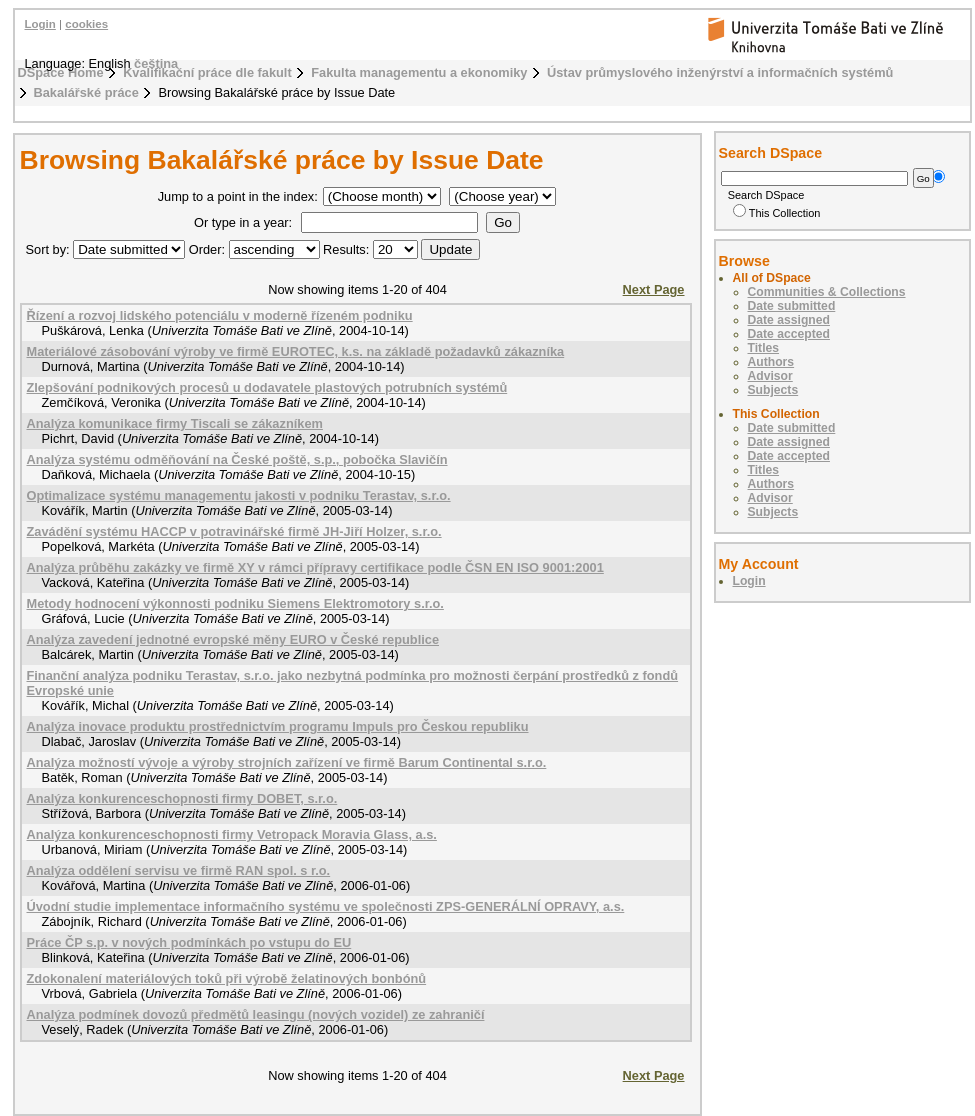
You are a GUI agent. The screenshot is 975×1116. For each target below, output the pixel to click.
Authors (771, 362)
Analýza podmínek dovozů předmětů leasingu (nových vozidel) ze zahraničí (256, 1014)
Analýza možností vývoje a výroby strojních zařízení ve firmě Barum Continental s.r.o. (287, 762)
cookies (86, 24)
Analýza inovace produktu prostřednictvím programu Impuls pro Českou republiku (278, 726)
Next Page (654, 289)
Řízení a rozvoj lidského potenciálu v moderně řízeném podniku (220, 315)
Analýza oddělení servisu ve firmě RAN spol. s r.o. (179, 870)
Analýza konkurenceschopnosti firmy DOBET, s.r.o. (182, 798)
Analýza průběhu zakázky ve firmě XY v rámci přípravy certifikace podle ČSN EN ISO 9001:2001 (315, 567)
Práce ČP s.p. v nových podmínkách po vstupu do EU (189, 942)
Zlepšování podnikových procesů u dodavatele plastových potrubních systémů (267, 387)
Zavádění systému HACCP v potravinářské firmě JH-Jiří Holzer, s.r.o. (234, 531)
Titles (764, 348)
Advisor (770, 376)
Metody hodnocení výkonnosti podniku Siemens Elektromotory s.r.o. (235, 603)
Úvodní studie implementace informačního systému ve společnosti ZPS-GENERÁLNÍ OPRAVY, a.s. (326, 906)
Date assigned (789, 320)
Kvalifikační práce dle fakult (207, 72)
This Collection (777, 213)
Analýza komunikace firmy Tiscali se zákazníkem (175, 423)
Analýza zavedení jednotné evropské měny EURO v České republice (233, 639)
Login (40, 24)
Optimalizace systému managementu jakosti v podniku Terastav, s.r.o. (239, 495)
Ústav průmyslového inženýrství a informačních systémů (720, 72)
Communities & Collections (827, 292)
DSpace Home (61, 72)
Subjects (773, 390)
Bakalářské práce (86, 92)
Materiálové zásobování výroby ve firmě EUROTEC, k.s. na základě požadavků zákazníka (296, 351)
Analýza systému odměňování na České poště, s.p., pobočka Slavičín (237, 459)
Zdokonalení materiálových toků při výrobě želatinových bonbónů (227, 978)
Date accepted (789, 334)
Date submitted (792, 306)
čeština (156, 63)
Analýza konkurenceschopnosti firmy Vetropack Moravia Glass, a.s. (232, 834)
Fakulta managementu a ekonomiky (419, 72)
